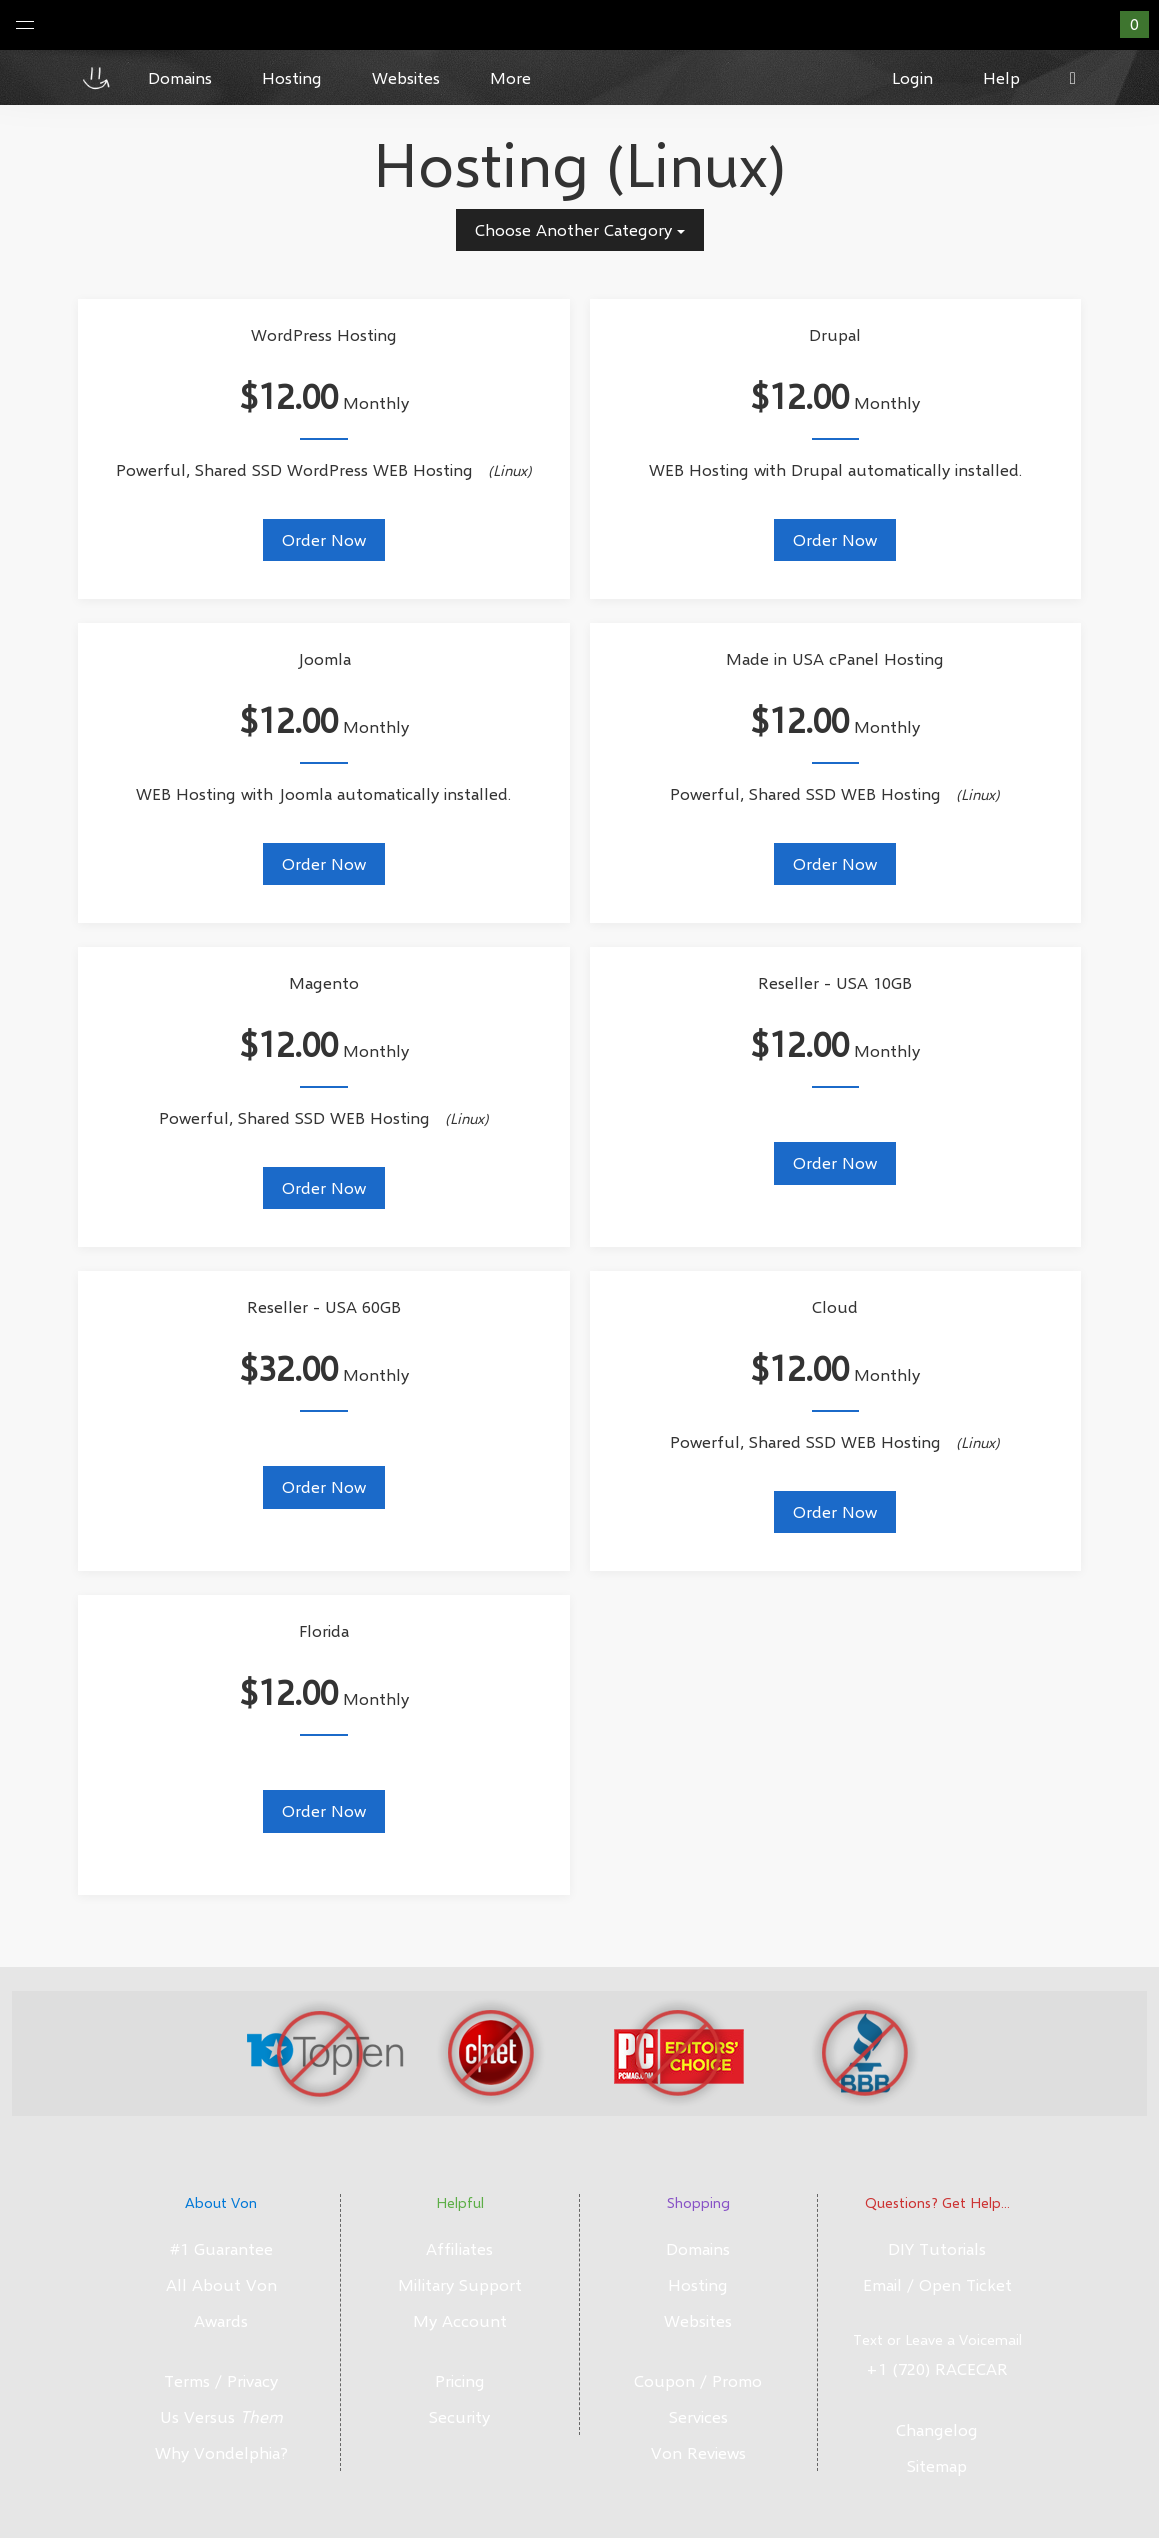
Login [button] (912, 77)
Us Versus (221, 2416)
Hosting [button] (292, 77)
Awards (221, 2320)
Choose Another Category (580, 229)
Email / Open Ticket (937, 2284)
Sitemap (937, 2465)
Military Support (460, 2284)
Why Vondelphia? (221, 2452)
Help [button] (1001, 77)
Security (459, 2416)
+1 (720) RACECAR (937, 2368)
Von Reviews (698, 2452)
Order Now (324, 539)
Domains (698, 2248)
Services (698, 2416)
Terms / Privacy (221, 2380)
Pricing (460, 2380)
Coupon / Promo (698, 2380)
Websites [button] (406, 77)
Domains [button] (180, 77)
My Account (460, 2320)
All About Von (221, 2284)
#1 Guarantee (221, 2248)
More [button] (510, 77)
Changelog (937, 2429)
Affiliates (459, 2248)
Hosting (698, 2284)
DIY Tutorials (937, 2248)
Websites (698, 2320)
